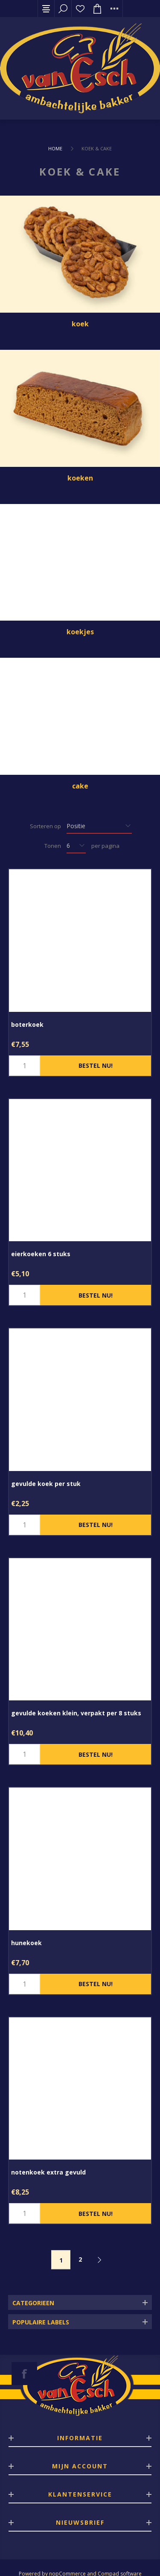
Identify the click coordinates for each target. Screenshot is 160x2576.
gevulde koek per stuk (46, 1484)
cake (80, 786)
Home (55, 148)
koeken (80, 478)
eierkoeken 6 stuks (40, 1254)
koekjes (80, 631)
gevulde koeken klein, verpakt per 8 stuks (76, 1713)
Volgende (99, 2259)
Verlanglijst (80, 8)
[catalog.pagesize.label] (76, 845)
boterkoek (27, 1024)
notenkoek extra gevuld (48, 2172)
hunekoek (26, 1943)
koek (80, 323)
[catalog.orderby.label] (99, 826)
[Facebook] (24, 2373)
